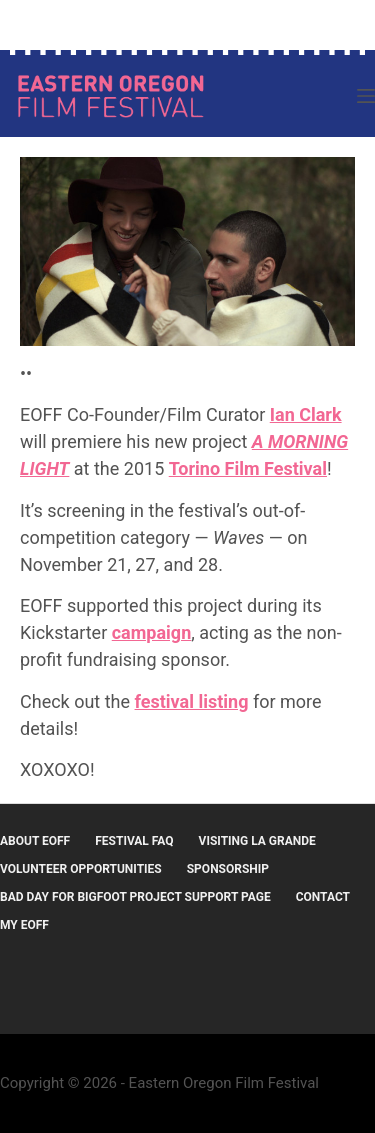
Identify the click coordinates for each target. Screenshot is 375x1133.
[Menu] (366, 96)
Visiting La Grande (257, 841)
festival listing (192, 701)
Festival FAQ (134, 841)
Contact (323, 897)
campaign (152, 632)
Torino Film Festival (248, 468)
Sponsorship (228, 869)
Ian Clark (306, 414)
